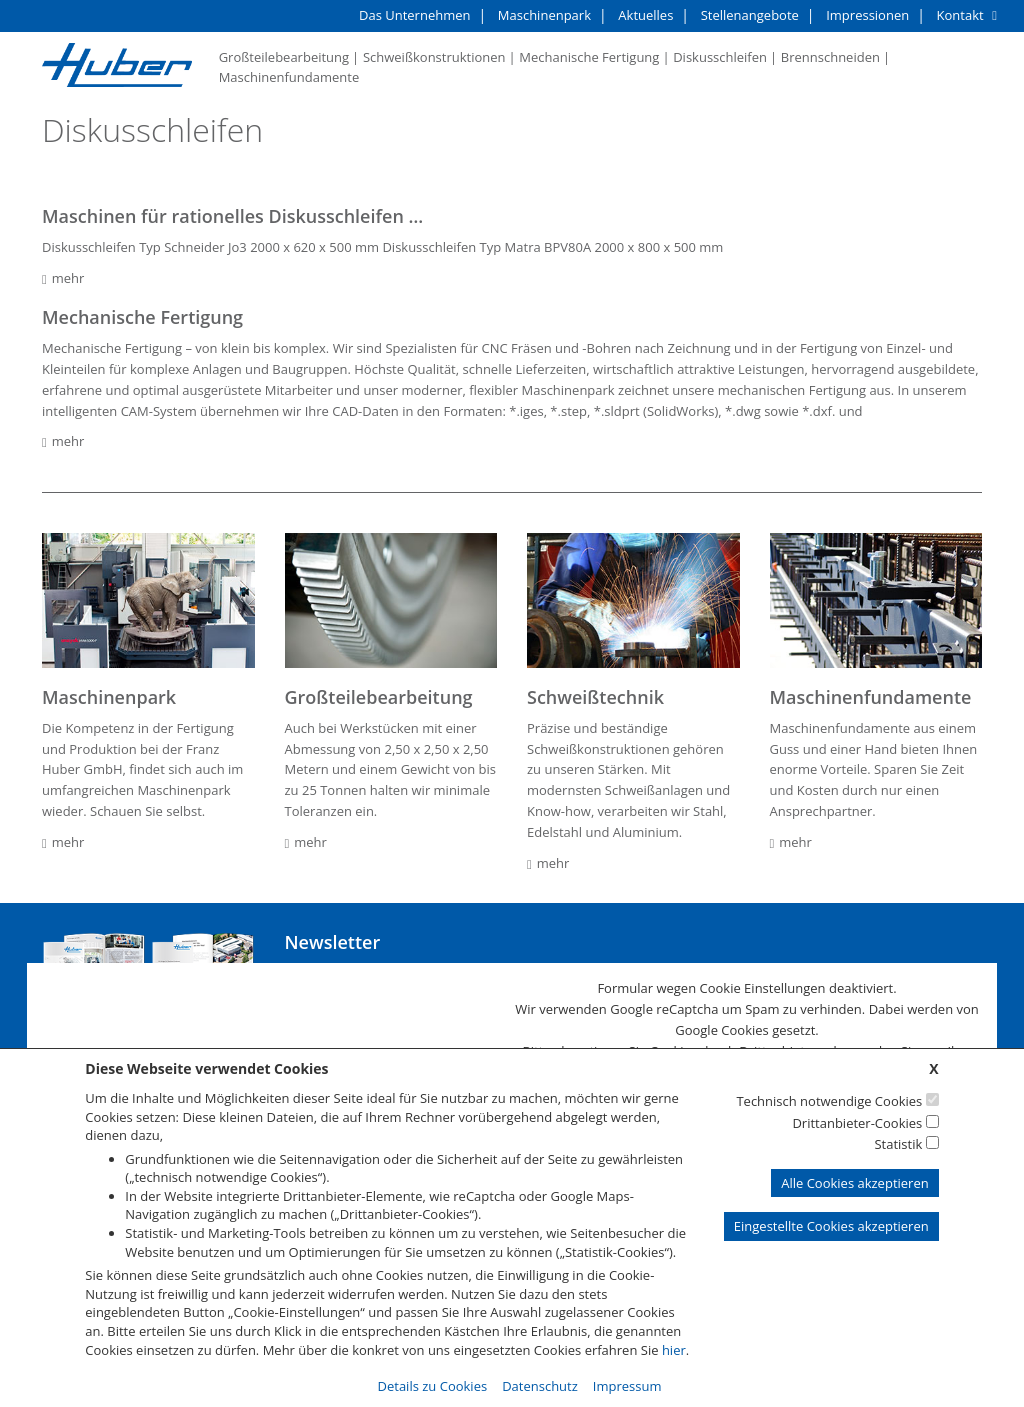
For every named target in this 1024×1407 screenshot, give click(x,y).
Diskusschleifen (720, 57)
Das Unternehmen (414, 15)
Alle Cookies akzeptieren (854, 1183)
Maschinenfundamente (289, 77)
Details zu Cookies (433, 1386)
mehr (63, 278)
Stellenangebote (750, 15)
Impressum (627, 1386)
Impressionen (867, 15)
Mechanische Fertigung (589, 57)
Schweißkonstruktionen (434, 57)
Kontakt (960, 15)
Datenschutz (540, 1386)
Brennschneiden (830, 57)
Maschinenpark (544, 15)
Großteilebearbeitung (284, 57)
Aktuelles (645, 15)
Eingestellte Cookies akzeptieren (831, 1226)
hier (674, 1350)
